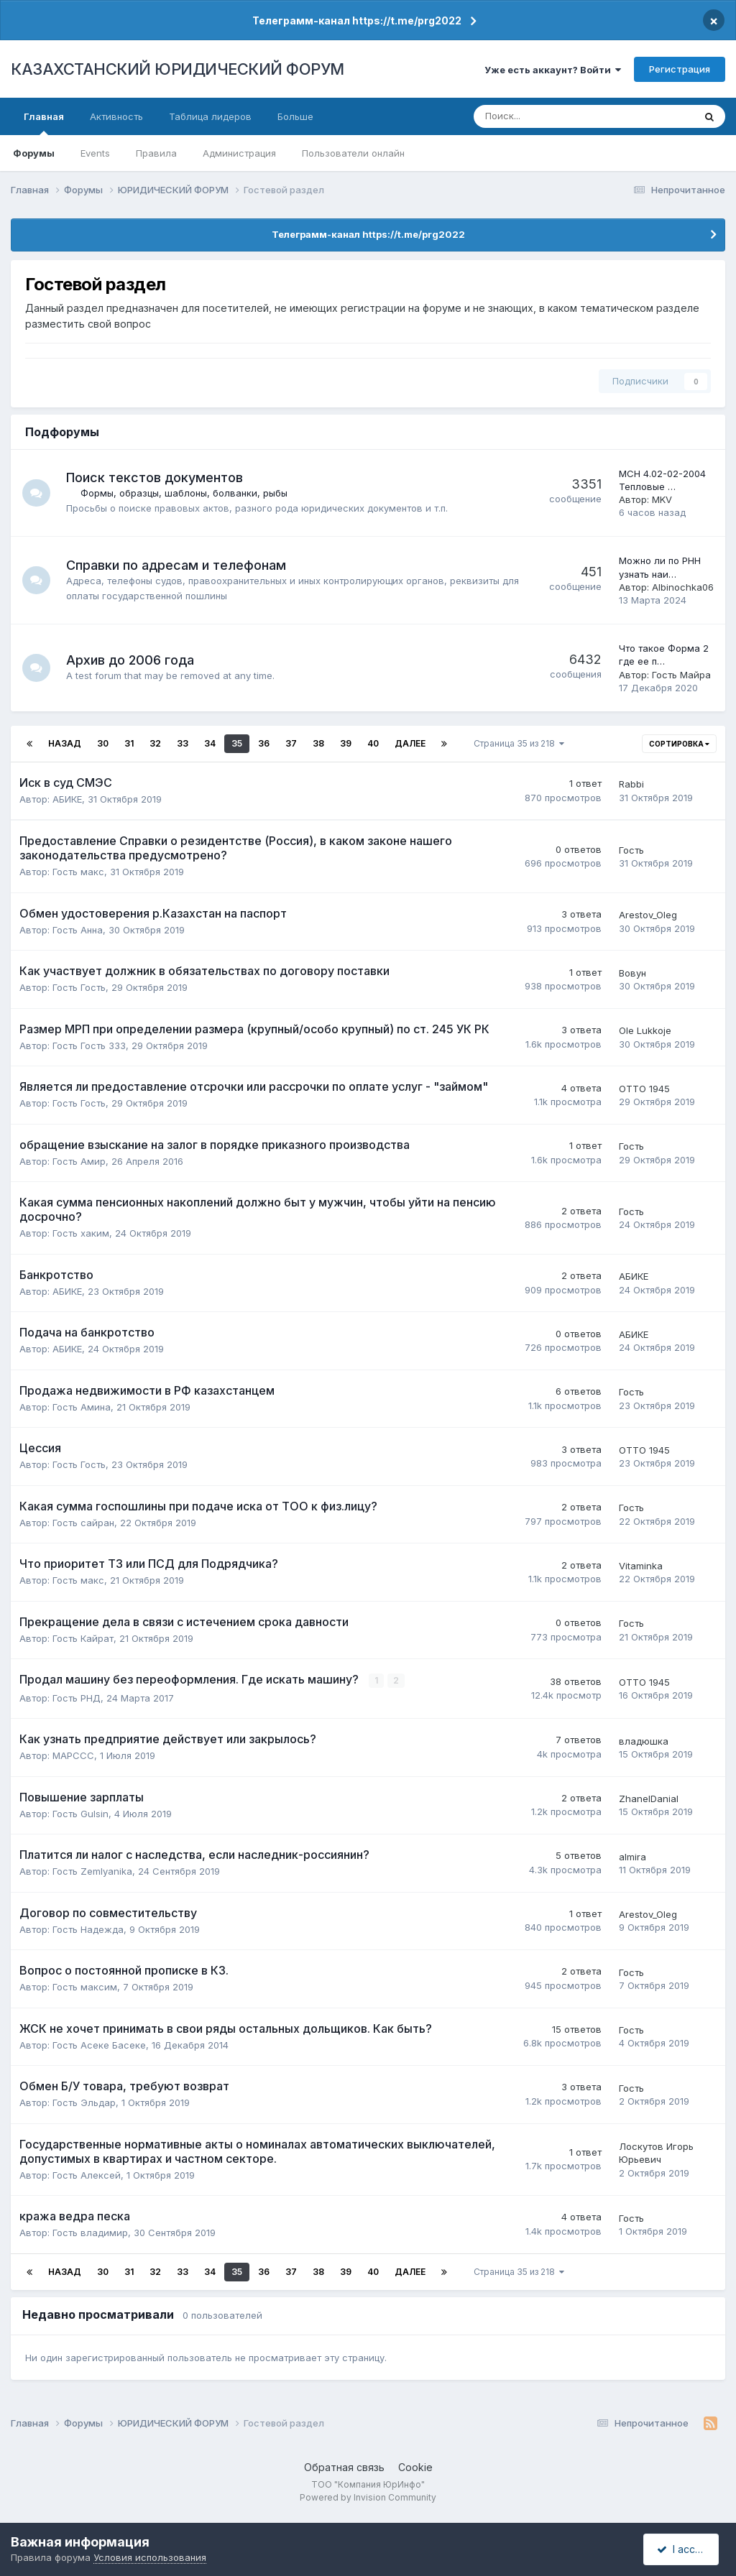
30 (103, 743)
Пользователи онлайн (353, 153)
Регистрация (679, 69)
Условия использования (149, 2557)
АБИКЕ (67, 799)
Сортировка (679, 743)
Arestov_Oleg (648, 914)
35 (236, 743)
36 (264, 743)
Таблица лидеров (210, 116)
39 (345, 743)
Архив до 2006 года (131, 660)
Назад (64, 743)
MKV (662, 499)
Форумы (34, 153)
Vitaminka (641, 1565)
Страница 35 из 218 (519, 743)
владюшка (643, 1740)
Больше (295, 116)
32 (155, 743)
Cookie (415, 2467)
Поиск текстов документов (155, 477)
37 (291, 743)
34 (210, 743)
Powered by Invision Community (368, 2497)
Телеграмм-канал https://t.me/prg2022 (356, 20)
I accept (683, 2549)
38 (318, 743)
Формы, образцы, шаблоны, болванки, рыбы (184, 493)
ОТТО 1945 (644, 1088)
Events (95, 153)
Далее (410, 743)
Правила (156, 153)
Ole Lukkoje (645, 1030)
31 (129, 743)
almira (632, 1856)
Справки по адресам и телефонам (177, 565)
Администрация (239, 153)
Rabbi (631, 784)
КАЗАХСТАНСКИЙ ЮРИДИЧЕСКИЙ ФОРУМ (177, 69)
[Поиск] (536, 116)
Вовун (632, 973)
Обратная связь (344, 2467)
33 (182, 743)
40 (373, 743)
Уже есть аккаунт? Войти (552, 69)
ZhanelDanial (648, 1798)
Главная (44, 123)
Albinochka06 (683, 587)
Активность (116, 116)
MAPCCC (73, 1755)
